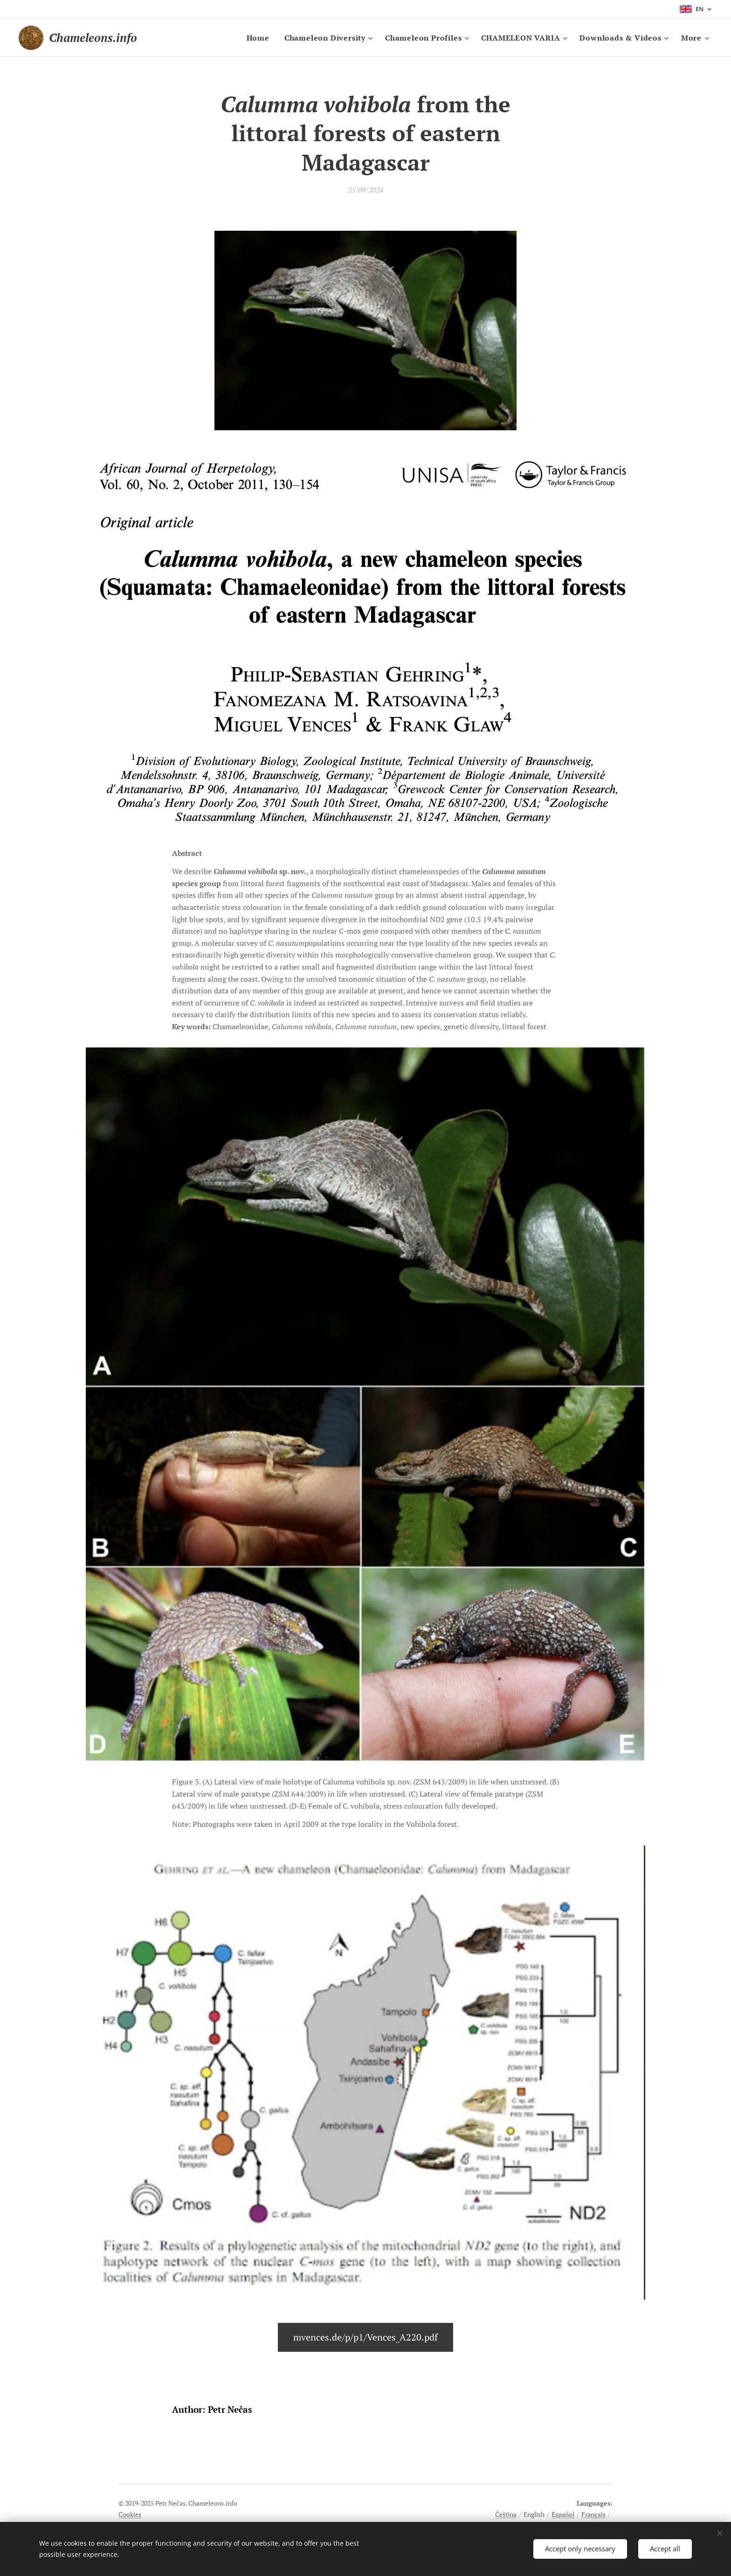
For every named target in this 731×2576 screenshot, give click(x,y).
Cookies (129, 2514)
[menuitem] (260, 37)
